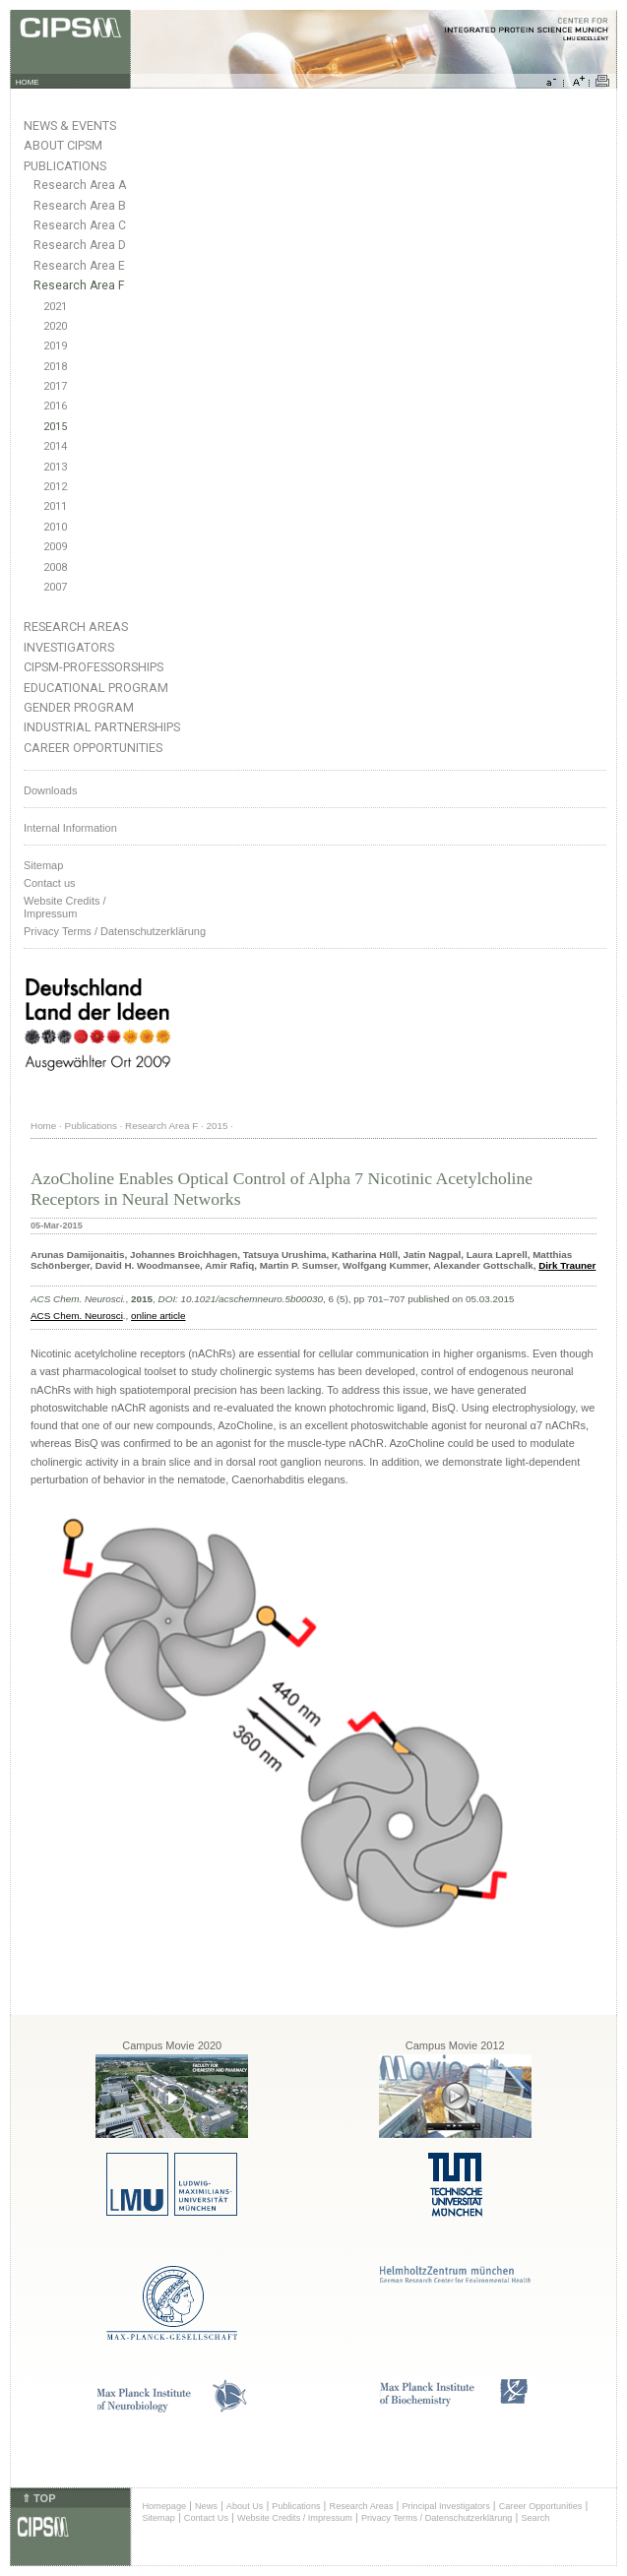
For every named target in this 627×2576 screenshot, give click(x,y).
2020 (55, 326)
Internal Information (70, 828)
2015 (55, 426)
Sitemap (43, 865)
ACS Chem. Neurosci (77, 1315)
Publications (65, 165)
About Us (245, 2506)
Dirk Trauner (567, 1265)
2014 (55, 446)
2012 (55, 486)
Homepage (164, 2506)
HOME (27, 82)
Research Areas (76, 626)
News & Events (70, 125)
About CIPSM (63, 145)
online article (158, 1315)
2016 (55, 406)
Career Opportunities (93, 747)
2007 (55, 587)
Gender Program (79, 707)
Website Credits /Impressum (65, 907)
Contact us (50, 883)
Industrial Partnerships (102, 727)
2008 (55, 567)
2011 (55, 506)
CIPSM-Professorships (93, 667)
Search (535, 2518)
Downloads (50, 790)
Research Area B (79, 206)
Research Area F (79, 285)
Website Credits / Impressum (294, 2518)
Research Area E (79, 266)
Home (43, 1125)
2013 (55, 467)
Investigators (69, 647)
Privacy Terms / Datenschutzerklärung (115, 931)
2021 (55, 306)
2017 (55, 386)
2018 (55, 366)
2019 (55, 346)
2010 (55, 527)
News (206, 2506)
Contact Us (206, 2518)
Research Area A (79, 185)
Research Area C (79, 225)
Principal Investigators (445, 2506)
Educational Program (96, 687)
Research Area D (79, 245)
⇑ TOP (38, 2498)
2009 (55, 546)
